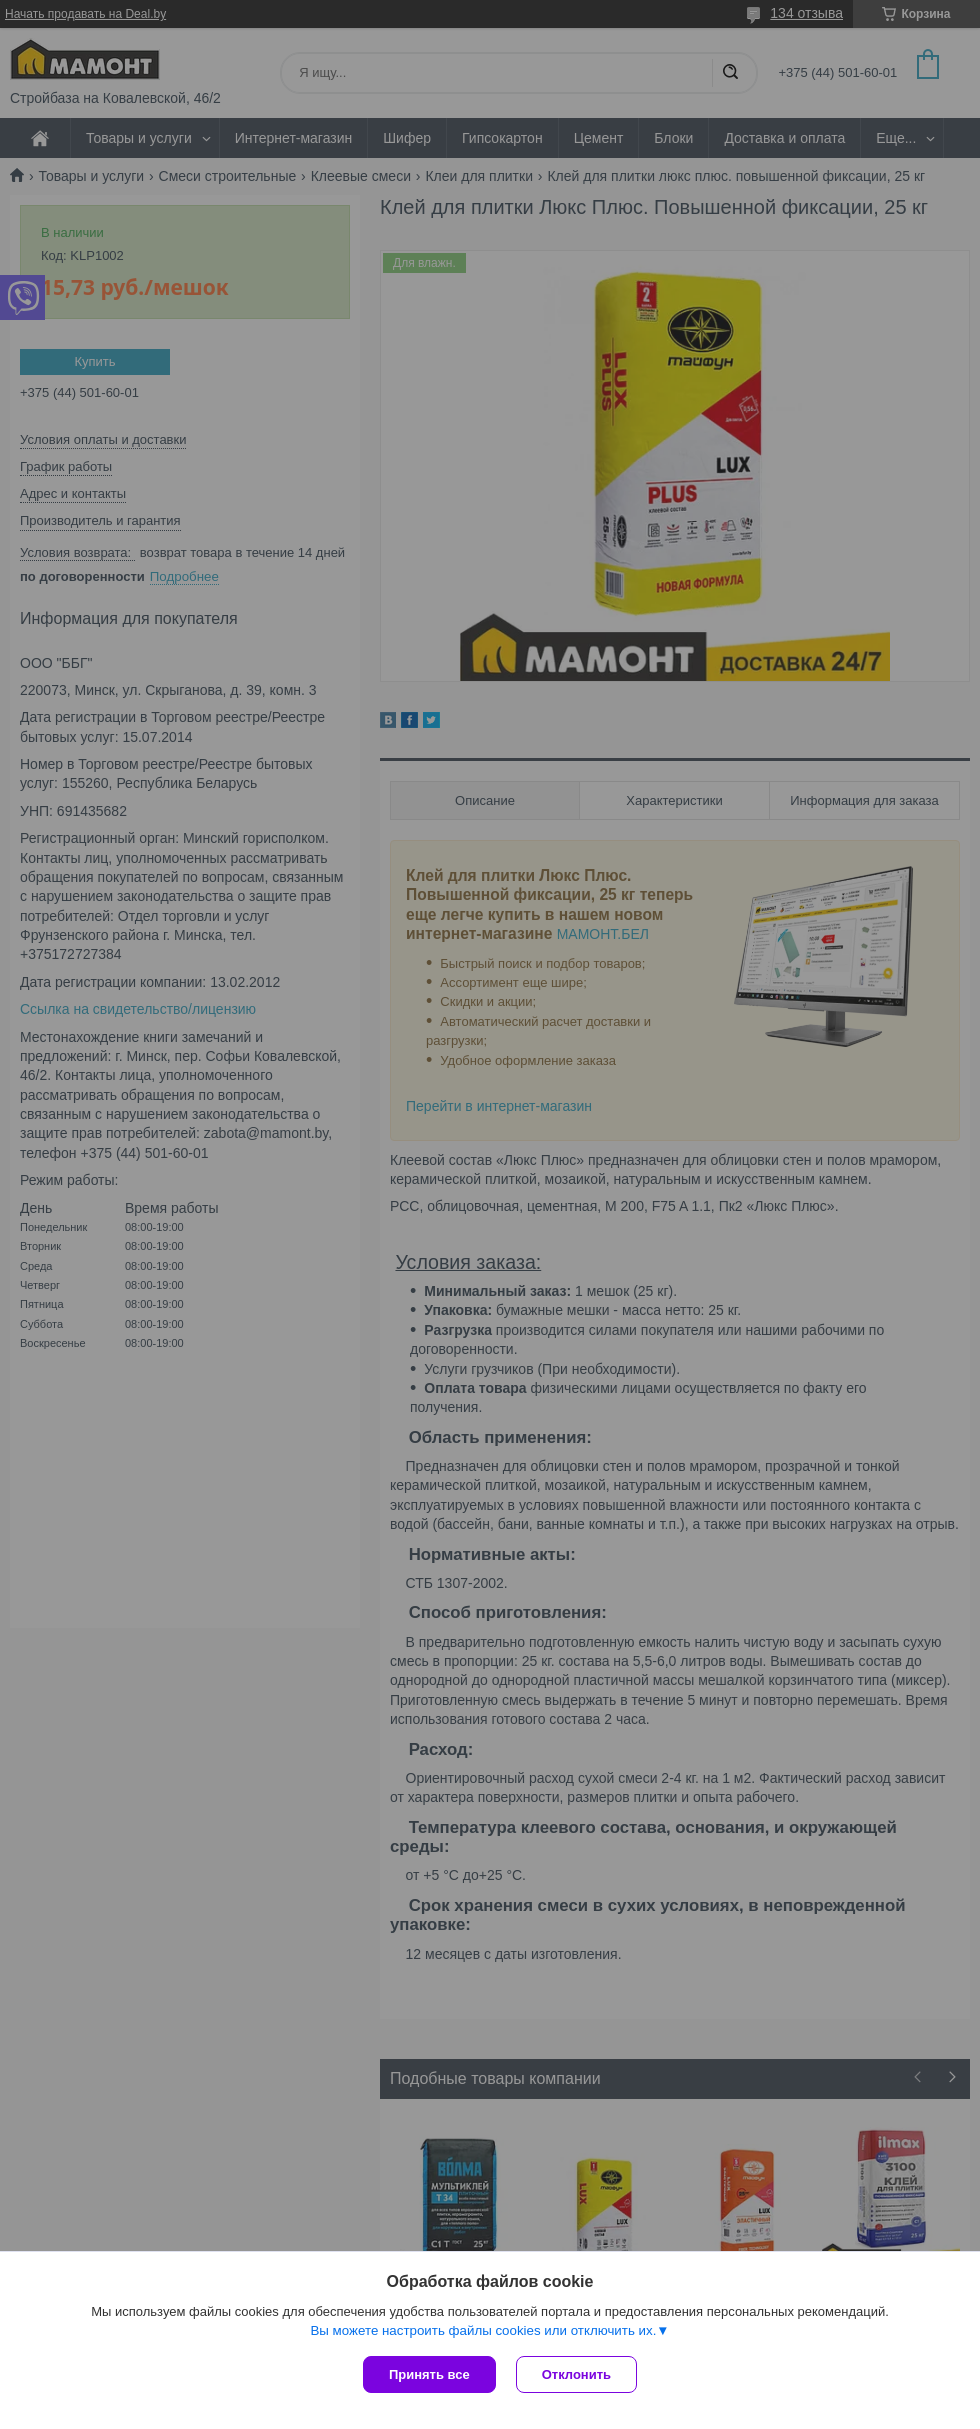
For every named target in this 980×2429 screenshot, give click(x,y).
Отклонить (576, 2374)
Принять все (429, 2374)
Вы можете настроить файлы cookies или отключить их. (483, 2330)
